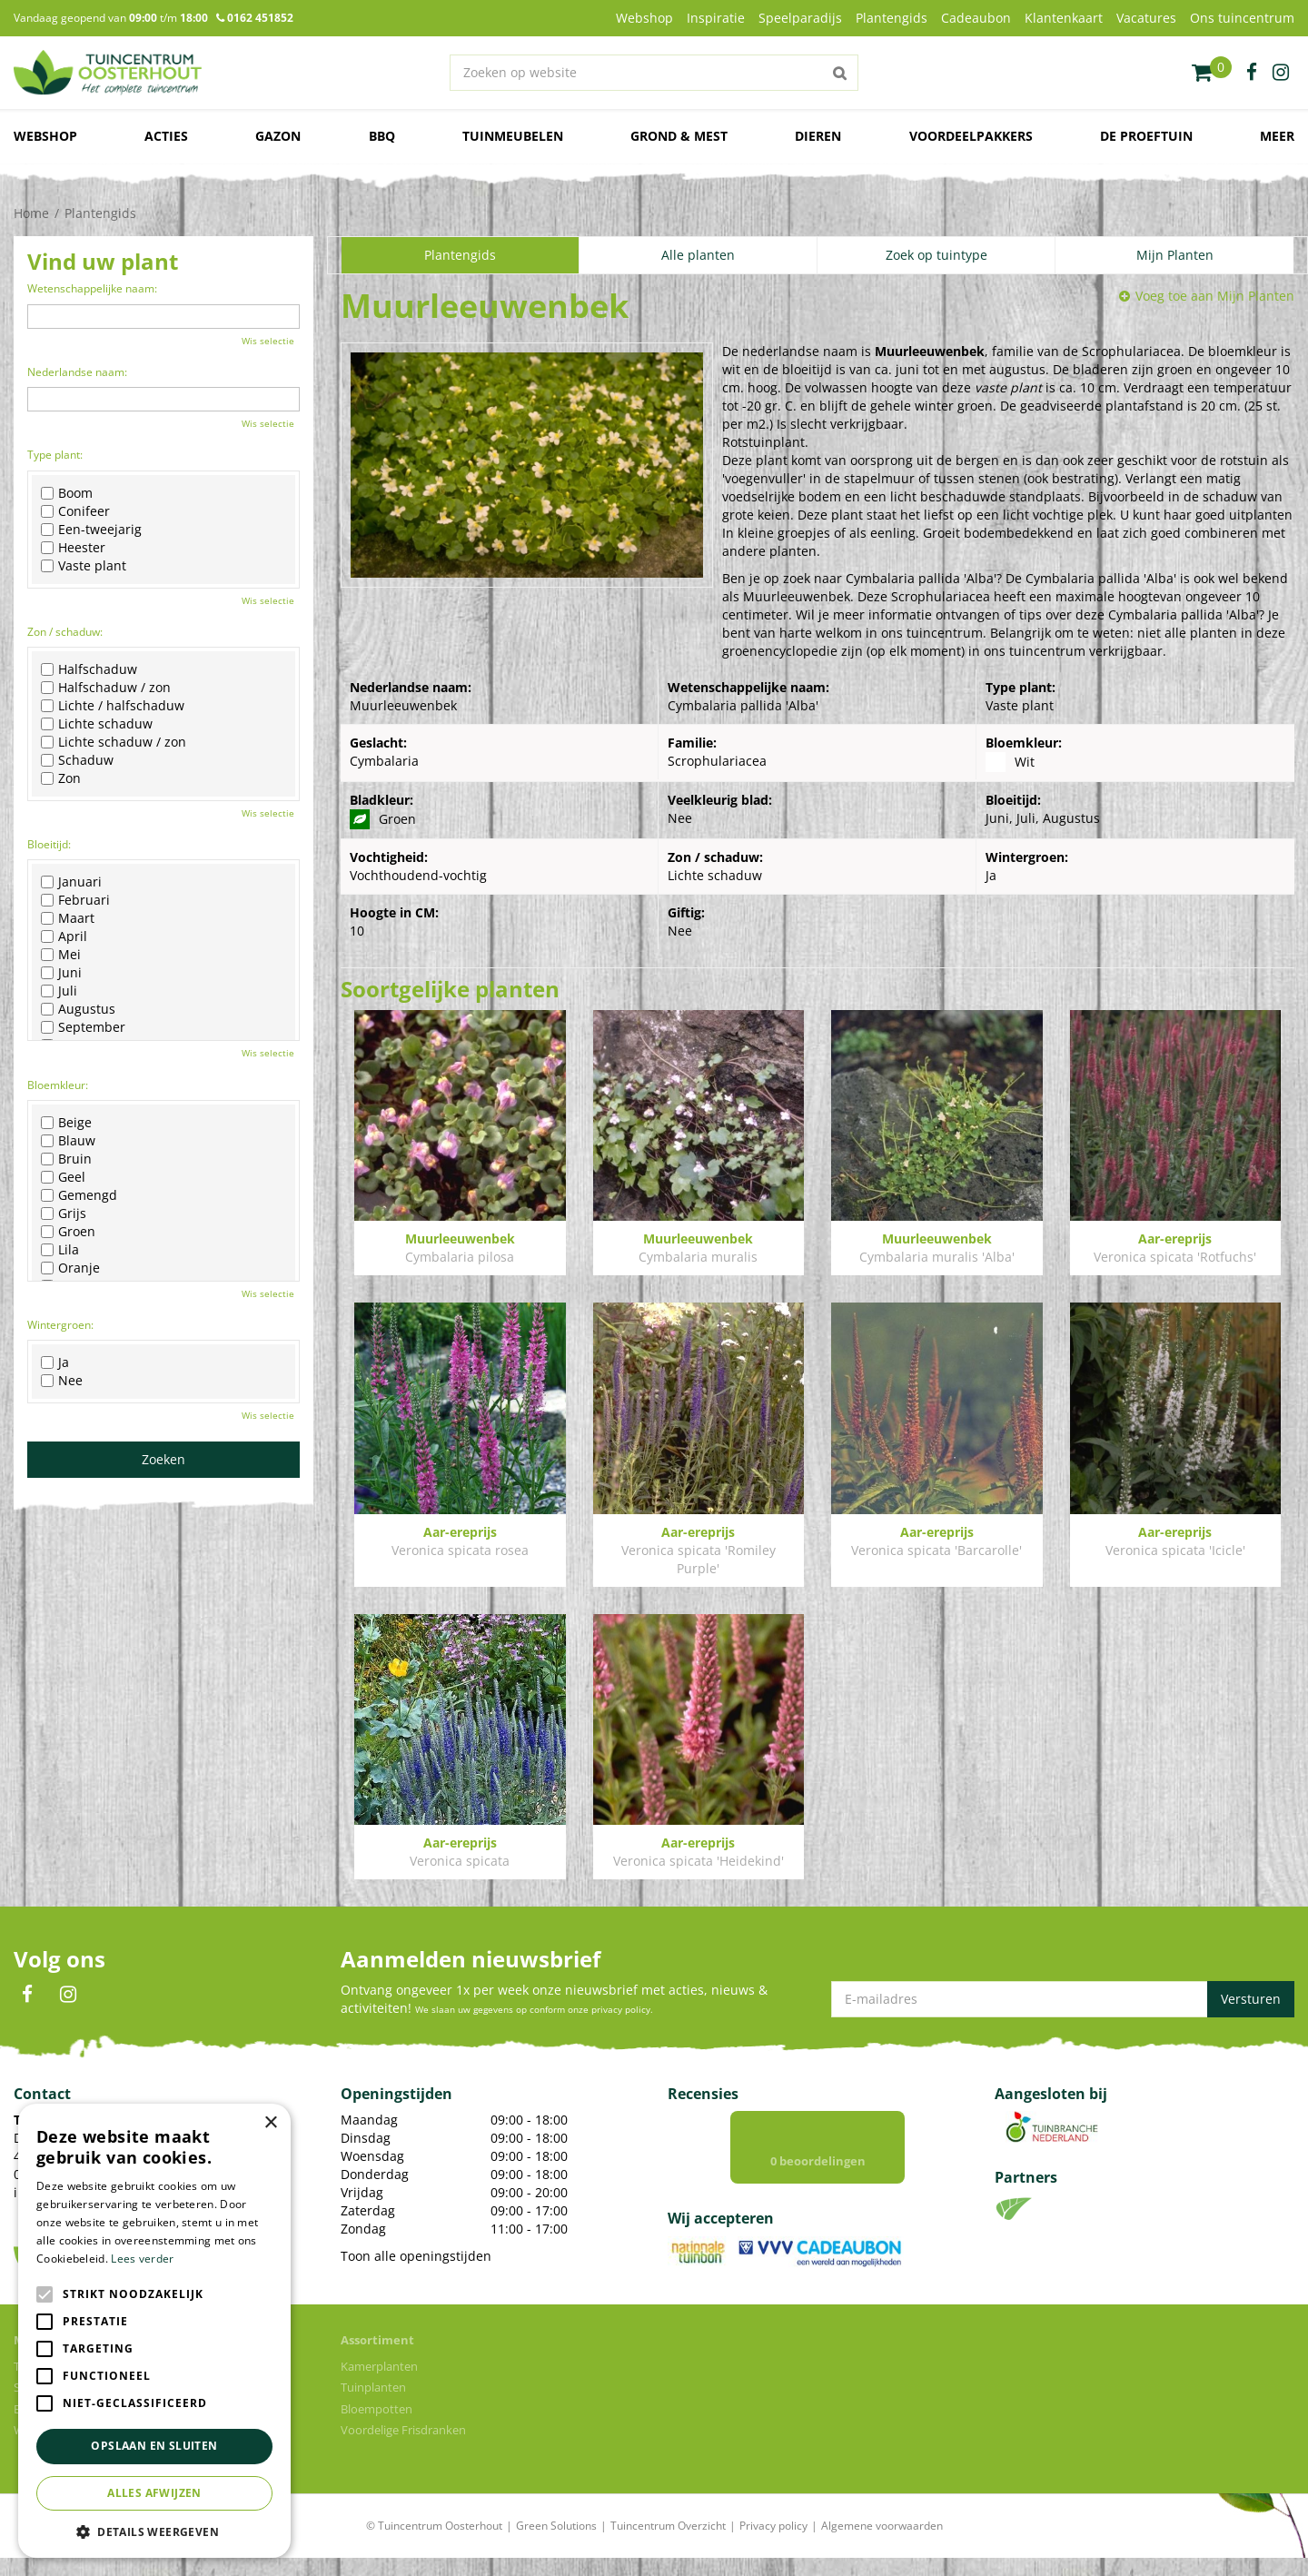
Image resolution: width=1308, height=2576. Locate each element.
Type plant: (55, 455)
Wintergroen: (60, 1325)
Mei (61, 954)
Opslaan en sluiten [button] (154, 2445)
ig (1280, 72)
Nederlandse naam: (77, 372)
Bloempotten (376, 2427)
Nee (62, 1380)
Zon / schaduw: (65, 632)
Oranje (70, 1268)
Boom (67, 493)
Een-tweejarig (91, 529)
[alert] (154, 2331)
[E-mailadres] (1062, 1999)
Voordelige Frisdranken (403, 2448)
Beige (66, 1122)
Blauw (68, 1140)
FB (27, 1994)
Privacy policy (773, 2543)
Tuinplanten (373, 2405)
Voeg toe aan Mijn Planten (1214, 295)
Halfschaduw (89, 669)
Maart (67, 918)
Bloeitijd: (49, 844)
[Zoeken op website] (654, 72)
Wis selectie (268, 340)
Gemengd (79, 1195)
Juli (59, 991)
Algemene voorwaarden (882, 2543)
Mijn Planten (1175, 254)
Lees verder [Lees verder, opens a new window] (142, 2258)
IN (68, 1994)
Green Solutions (556, 2543)
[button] (154, 2531)
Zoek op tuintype (936, 254)
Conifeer (75, 511)
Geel (63, 1177)
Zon (61, 778)
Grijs (63, 1213)
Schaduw (77, 760)
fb (1252, 72)
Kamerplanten (379, 2384)
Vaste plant (83, 566)
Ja (55, 1362)
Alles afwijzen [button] (154, 2493)
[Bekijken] (1212, 72)
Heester (73, 547)
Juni (61, 972)
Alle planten (698, 254)
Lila (60, 1249)
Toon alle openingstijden (416, 2255)
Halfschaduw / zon (106, 687)
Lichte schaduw (97, 724)
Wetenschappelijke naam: (92, 288)
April (64, 936)
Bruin (66, 1159)
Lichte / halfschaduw (112, 705)
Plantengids (460, 254)
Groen (68, 1231)
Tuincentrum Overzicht (668, 2543)
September (83, 1027)
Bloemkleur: (57, 1085)
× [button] (270, 2123)
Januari (71, 882)
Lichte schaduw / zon (113, 742)
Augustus (78, 1009)
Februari (75, 900)
